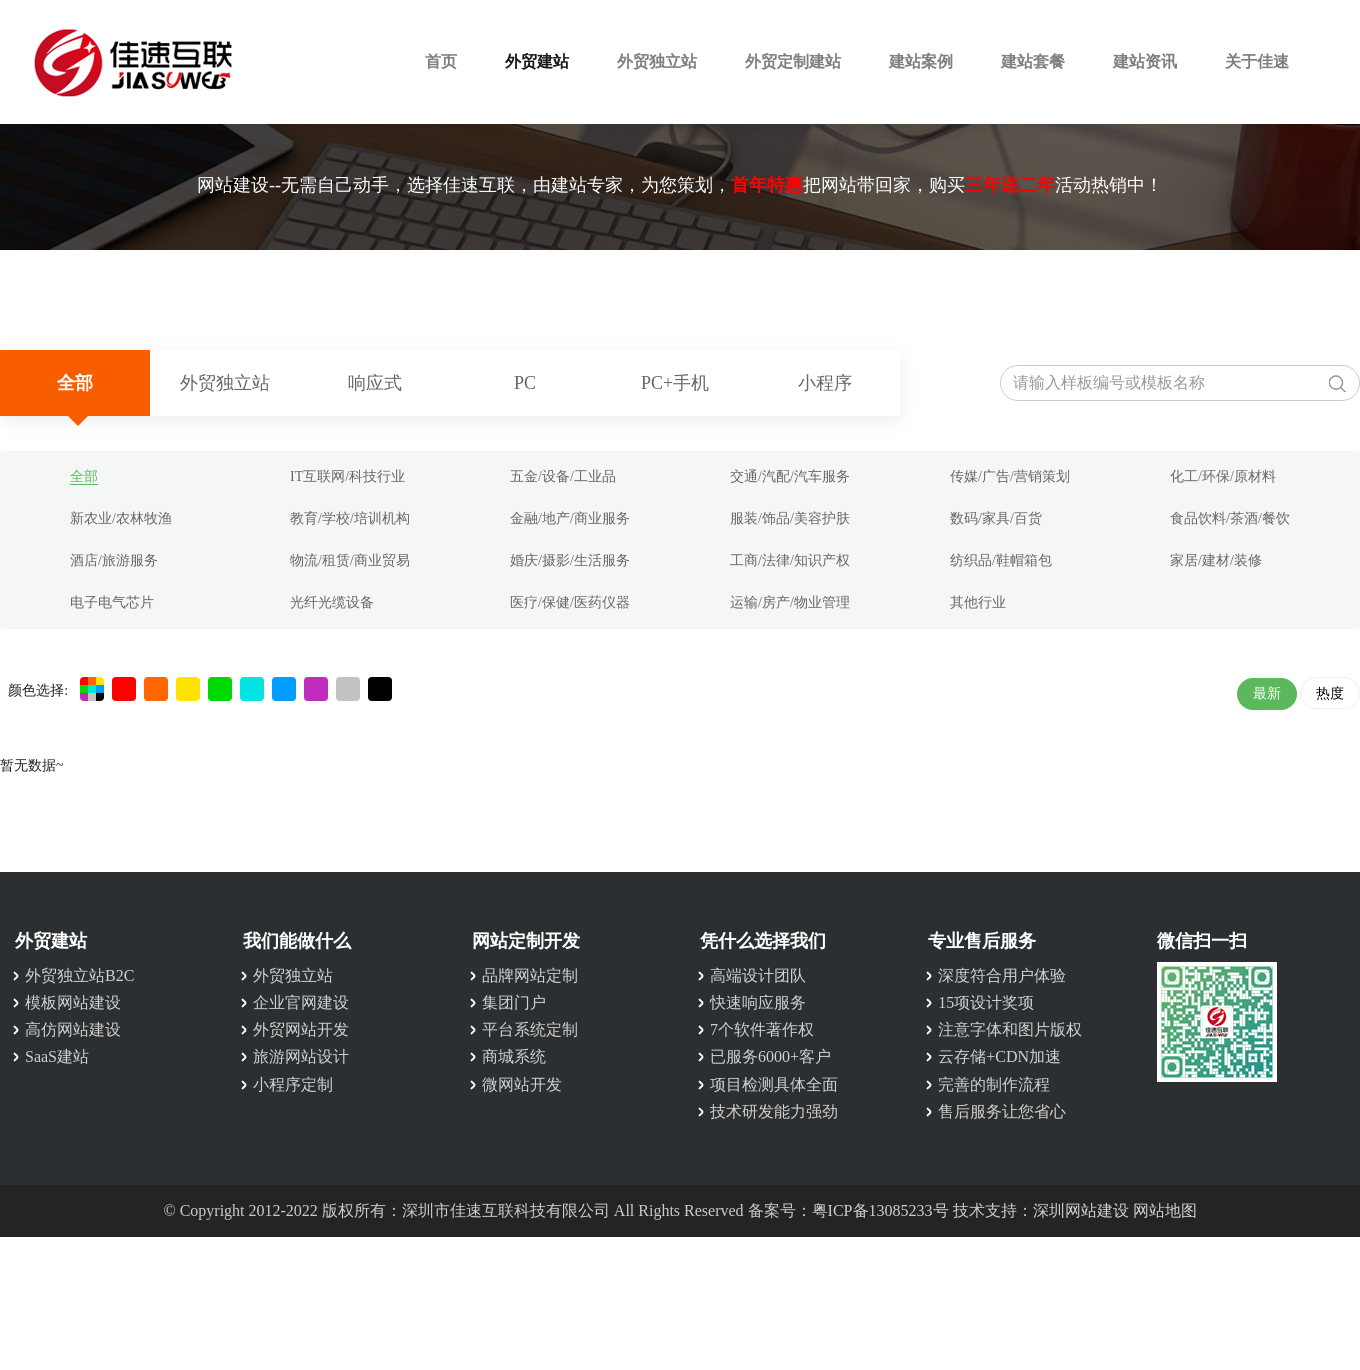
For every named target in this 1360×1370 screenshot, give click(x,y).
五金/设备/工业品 (563, 476)
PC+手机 (675, 383)
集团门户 (514, 1002)
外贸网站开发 (301, 1029)
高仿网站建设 (73, 1029)
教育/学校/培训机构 (350, 518)
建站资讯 (1145, 61)
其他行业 (978, 602)
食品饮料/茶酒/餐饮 (1230, 518)
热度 (1330, 693)
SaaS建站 (57, 1056)
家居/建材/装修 (1216, 560)
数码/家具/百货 (996, 518)
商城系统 (514, 1056)
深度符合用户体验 (1002, 975)
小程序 (825, 383)
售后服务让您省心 (1002, 1111)
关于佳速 (1257, 61)
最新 (1267, 693)
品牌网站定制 (530, 975)
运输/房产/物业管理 (790, 602)
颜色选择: (38, 690)
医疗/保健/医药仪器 (570, 602)
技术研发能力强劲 (774, 1111)
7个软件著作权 (762, 1029)
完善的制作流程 (994, 1084)
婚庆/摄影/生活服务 (570, 560)
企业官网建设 (301, 1002)
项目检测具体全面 (774, 1084)
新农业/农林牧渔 (121, 518)
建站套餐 (1033, 61)
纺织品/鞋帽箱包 (1001, 560)
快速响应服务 (758, 1002)
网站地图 (1165, 1210)
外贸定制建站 (793, 61)
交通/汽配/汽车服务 (790, 476)
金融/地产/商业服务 (570, 518)
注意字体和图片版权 (1010, 1029)
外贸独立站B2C (79, 975)
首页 (441, 61)
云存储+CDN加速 (999, 1056)
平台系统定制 (530, 1029)
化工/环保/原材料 (1223, 476)
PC (525, 383)
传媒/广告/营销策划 (1010, 476)
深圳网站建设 (1081, 1210)
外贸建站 (537, 61)
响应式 (375, 383)
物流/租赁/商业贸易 (350, 560)
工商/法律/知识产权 (790, 560)
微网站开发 (522, 1084)
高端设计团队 (758, 975)
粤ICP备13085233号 (880, 1210)
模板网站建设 (73, 1002)
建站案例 (921, 61)
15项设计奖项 (986, 1002)
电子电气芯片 (112, 602)
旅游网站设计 (301, 1056)
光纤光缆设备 (332, 602)
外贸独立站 (657, 61)
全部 (75, 383)
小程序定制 (293, 1084)
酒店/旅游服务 (114, 560)
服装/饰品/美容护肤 (790, 518)
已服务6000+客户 (770, 1056)
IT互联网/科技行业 (347, 476)
